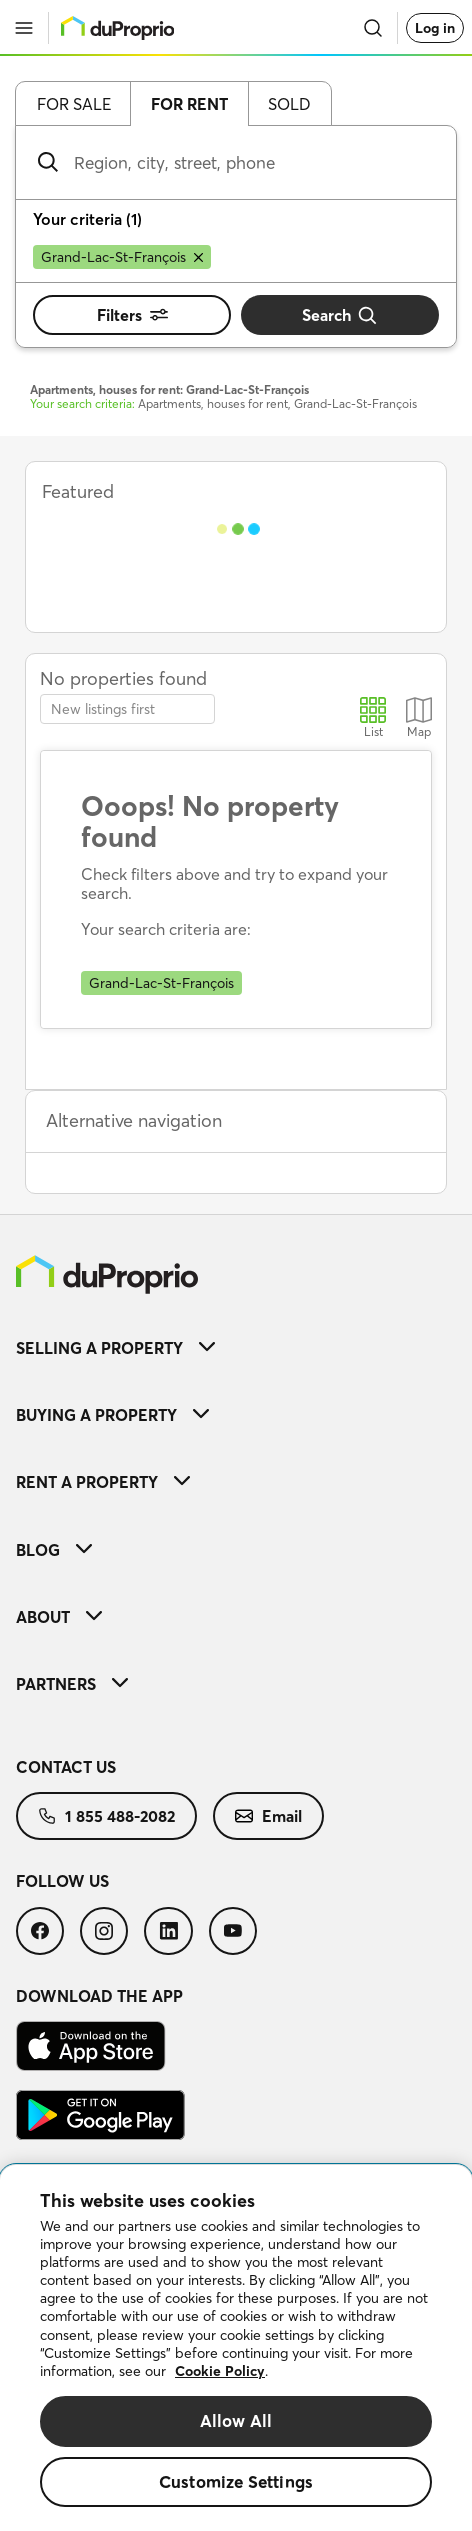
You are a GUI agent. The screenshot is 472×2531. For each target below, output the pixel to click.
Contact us (66, 1767)
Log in (435, 28)
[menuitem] (236, 1347)
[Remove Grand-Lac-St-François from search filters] (122, 257)
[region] (236, 2348)
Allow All (236, 2420)
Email (268, 1816)
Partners (72, 1684)
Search (340, 315)
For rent (189, 104)
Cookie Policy (220, 2371)
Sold (289, 104)
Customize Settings (236, 2481)
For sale (74, 104)
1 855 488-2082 (106, 1816)
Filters (132, 315)
